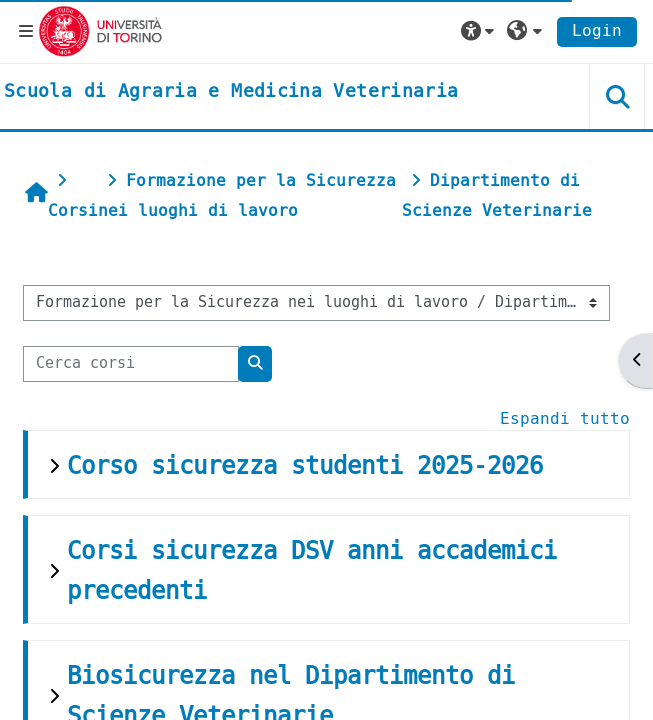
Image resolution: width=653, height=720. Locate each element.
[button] (480, 31)
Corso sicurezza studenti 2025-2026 (305, 466)
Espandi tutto (565, 418)
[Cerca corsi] (131, 364)
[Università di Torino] (100, 30)
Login (597, 30)
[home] (231, 92)
